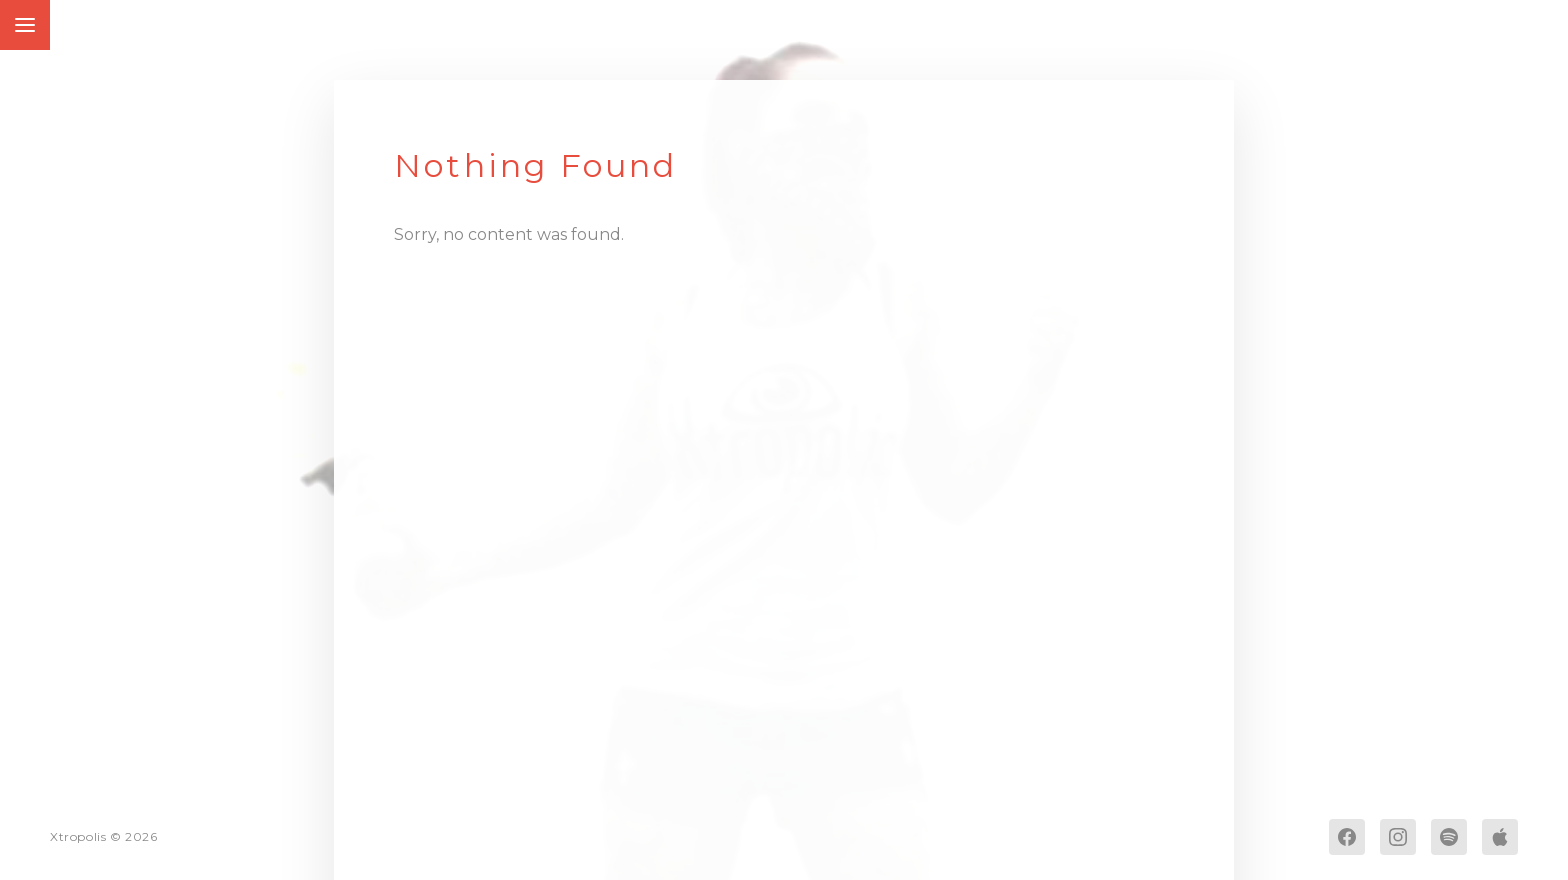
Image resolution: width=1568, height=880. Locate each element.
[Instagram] (1398, 837)
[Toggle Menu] (25, 25)
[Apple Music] (1500, 837)
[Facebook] (1347, 837)
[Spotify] (1449, 837)
